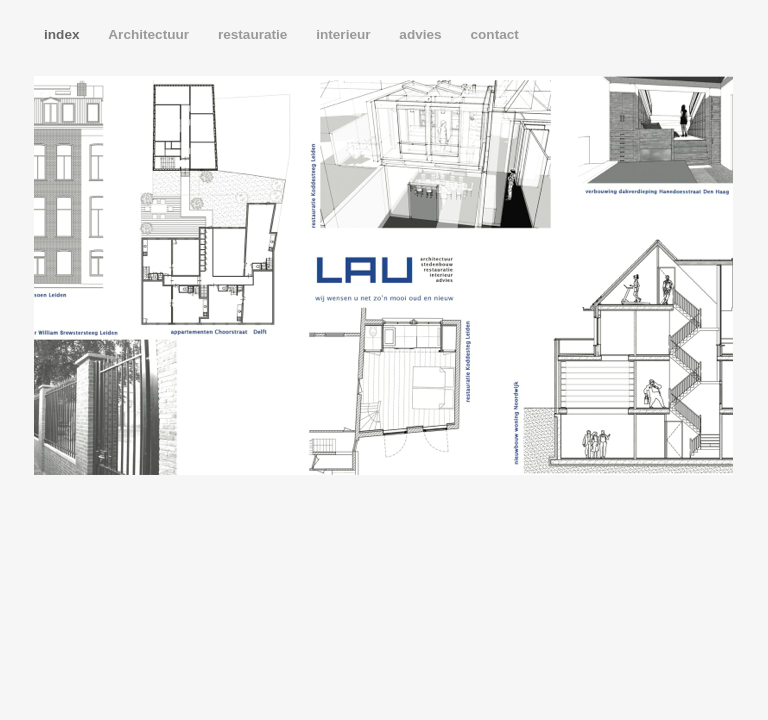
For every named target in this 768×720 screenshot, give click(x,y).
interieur (345, 34)
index (63, 34)
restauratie (254, 34)
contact (494, 34)
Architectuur (150, 34)
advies (422, 34)
